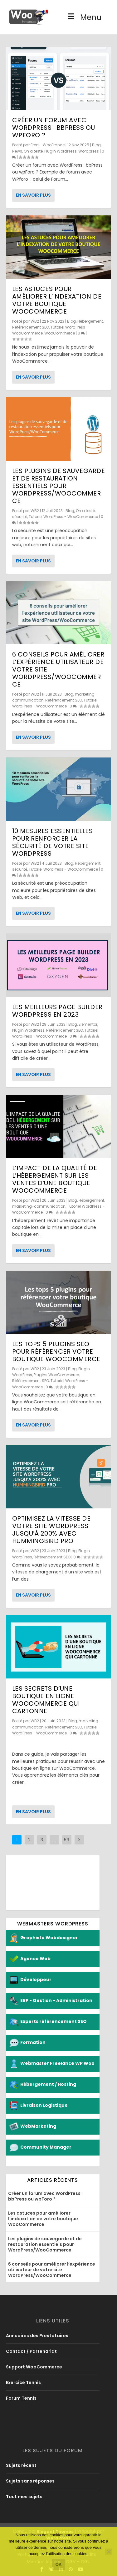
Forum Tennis (21, 2398)
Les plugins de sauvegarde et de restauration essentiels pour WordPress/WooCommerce (58, 485)
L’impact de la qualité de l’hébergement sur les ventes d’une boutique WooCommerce (54, 1179)
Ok (59, 2564)
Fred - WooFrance (48, 145)
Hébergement (90, 321)
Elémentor (88, 1024)
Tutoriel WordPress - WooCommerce (63, 516)
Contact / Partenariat (31, 2351)
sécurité (19, 516)
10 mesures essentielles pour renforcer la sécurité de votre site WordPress (52, 842)
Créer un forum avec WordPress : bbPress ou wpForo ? (53, 127)
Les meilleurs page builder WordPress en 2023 (57, 1011)
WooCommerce (59, 333)
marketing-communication (39, 1206)
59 (66, 1840)
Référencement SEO (30, 327)
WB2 (35, 321)
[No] (108, 2551)
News (17, 151)
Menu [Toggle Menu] (83, 21)
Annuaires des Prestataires (37, 2335)
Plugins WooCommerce (56, 1374)
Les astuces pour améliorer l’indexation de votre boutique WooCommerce (57, 300)
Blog (96, 145)
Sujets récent (21, 2465)
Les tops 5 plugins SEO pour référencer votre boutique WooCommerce (56, 1351)
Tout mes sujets (24, 2496)
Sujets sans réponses (30, 2481)
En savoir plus (33, 195)
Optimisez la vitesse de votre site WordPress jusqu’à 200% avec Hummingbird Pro (51, 1529)
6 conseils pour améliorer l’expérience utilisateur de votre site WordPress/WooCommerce (51, 2269)
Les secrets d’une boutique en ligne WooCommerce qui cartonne (46, 1699)
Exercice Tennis (23, 2382)
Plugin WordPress (60, 151)
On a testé (33, 151)
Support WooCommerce (34, 2367)
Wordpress (88, 151)
